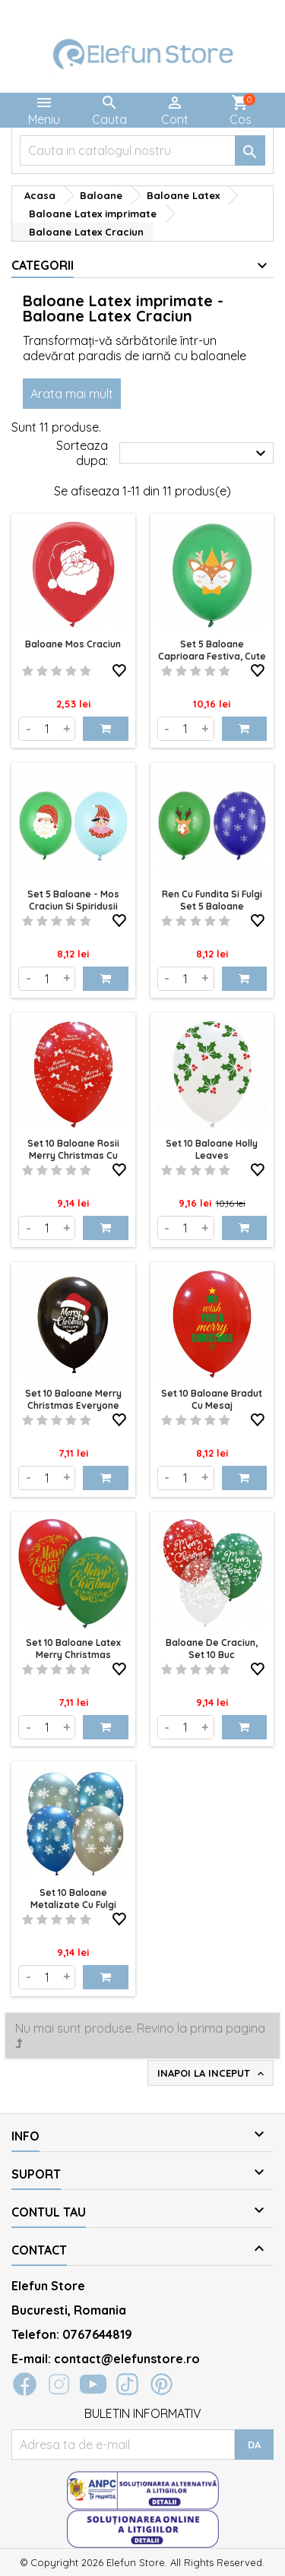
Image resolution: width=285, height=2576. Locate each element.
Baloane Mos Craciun (73, 644)
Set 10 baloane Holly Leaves (212, 1149)
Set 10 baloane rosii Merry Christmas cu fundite (73, 1155)
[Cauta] (142, 150)
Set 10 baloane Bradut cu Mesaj (211, 1399)
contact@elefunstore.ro (127, 2358)
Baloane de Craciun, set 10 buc (212, 1648)
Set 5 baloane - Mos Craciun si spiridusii (73, 900)
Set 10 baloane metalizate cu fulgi (73, 1898)
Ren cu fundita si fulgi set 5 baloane (212, 900)
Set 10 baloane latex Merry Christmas (73, 1648)
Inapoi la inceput (212, 2074)
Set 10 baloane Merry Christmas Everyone (73, 1399)
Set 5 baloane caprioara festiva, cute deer (212, 656)
